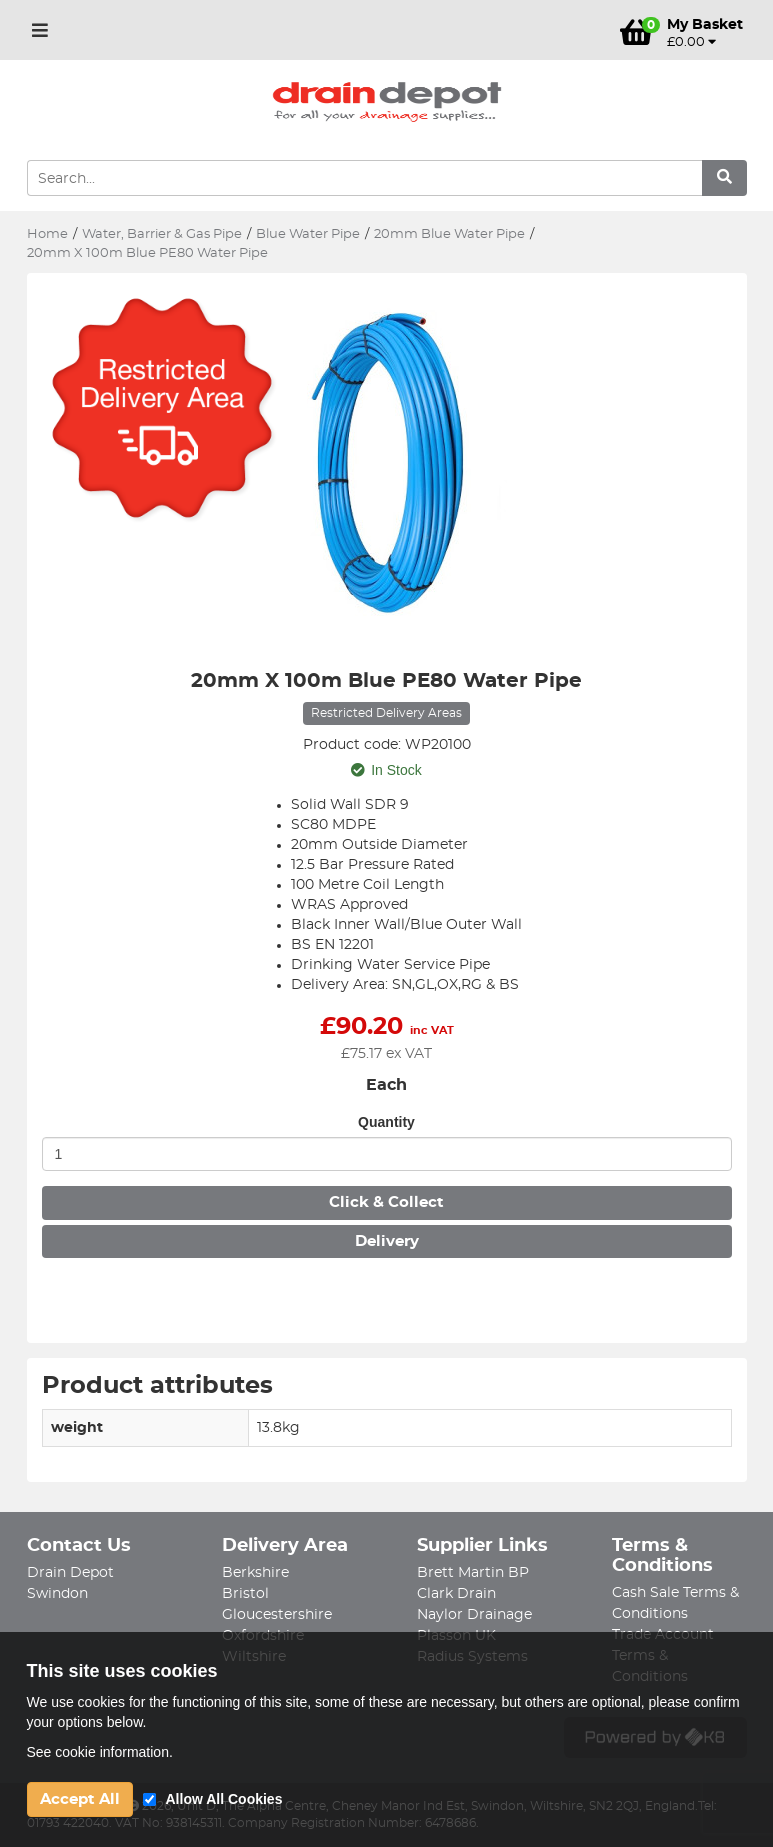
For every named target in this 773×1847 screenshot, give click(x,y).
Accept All (80, 1799)
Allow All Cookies (224, 1799)
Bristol (245, 1594)
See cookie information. (100, 1752)
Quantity (386, 1122)
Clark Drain (456, 1594)
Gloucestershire (277, 1615)
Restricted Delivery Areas (386, 713)
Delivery (387, 1241)
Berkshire (255, 1573)
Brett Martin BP (473, 1573)
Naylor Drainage (474, 1615)
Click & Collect (386, 1202)
